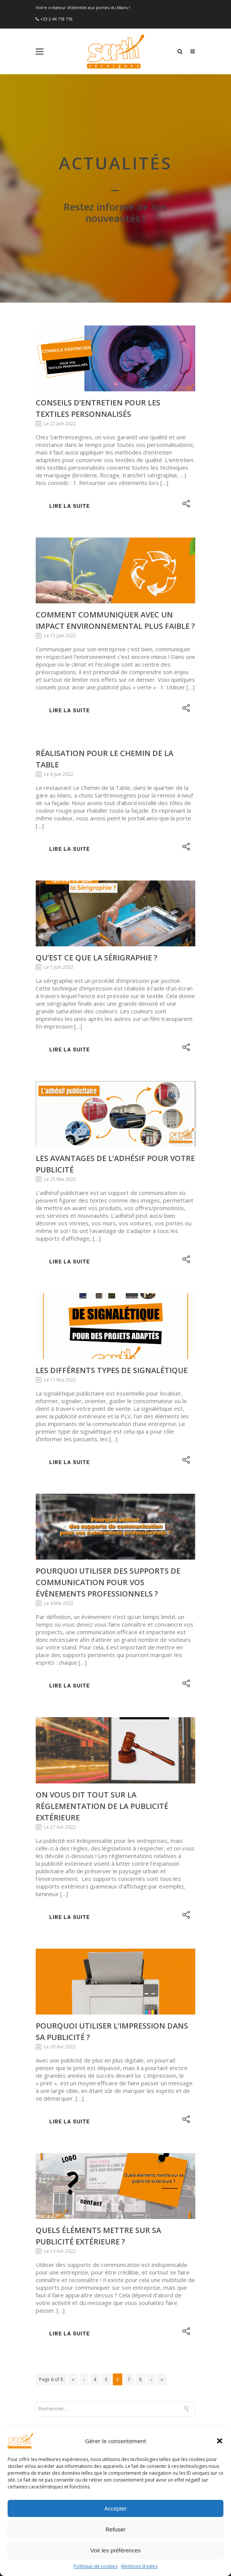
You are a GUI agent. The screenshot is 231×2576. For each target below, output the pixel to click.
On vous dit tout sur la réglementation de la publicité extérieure (102, 1680)
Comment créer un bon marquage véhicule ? (93, 2398)
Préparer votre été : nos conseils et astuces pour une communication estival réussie (106, 2355)
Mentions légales (139, 2566)
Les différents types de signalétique (112, 1244)
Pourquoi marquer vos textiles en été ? (87, 2336)
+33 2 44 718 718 (56, 19)
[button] (219, 2441)
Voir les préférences (115, 2550)
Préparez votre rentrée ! (68, 2413)
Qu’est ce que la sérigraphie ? (96, 831)
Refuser (116, 2529)
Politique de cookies (95, 2566)
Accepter (115, 2508)
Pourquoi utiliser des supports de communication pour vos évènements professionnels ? (108, 1456)
